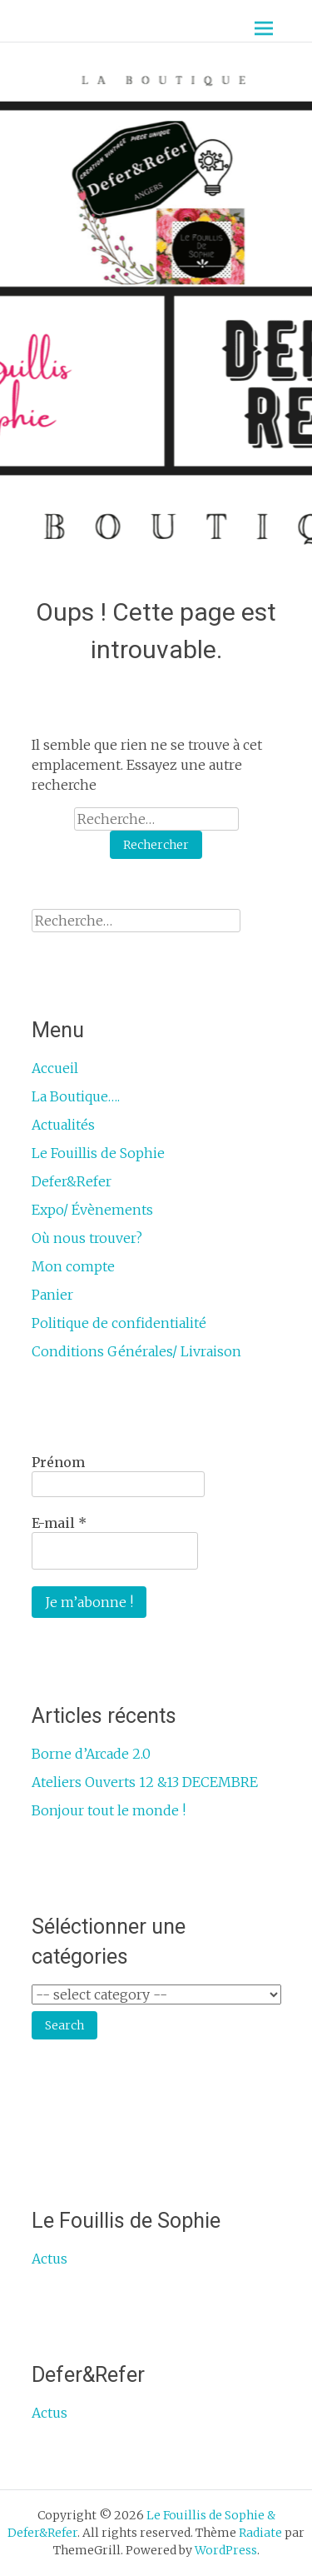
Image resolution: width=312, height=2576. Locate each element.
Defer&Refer (71, 1181)
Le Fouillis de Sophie (98, 1153)
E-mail (59, 1523)
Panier (52, 1294)
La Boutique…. (76, 1096)
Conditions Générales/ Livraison (136, 1351)
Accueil (55, 1068)
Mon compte (73, 1266)
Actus (49, 2258)
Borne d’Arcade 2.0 (91, 1753)
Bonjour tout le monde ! (109, 1810)
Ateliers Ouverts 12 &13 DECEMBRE (145, 1782)
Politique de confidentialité (119, 1323)
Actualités (63, 1124)
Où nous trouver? (87, 1238)
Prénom (58, 1462)
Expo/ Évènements (92, 1209)
